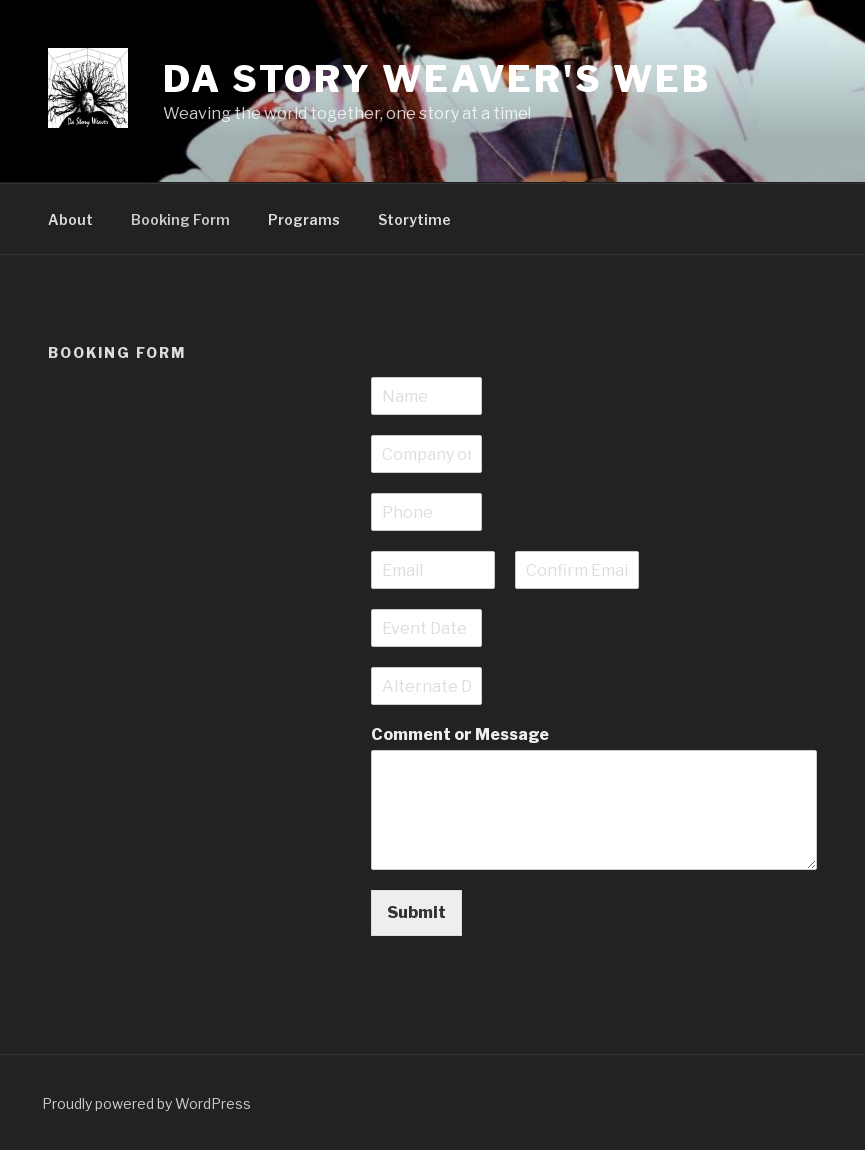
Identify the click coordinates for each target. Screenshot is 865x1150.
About (70, 219)
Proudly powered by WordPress (146, 1103)
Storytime (414, 219)
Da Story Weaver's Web (436, 79)
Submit (416, 912)
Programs (304, 219)
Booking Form (180, 219)
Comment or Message (460, 734)
